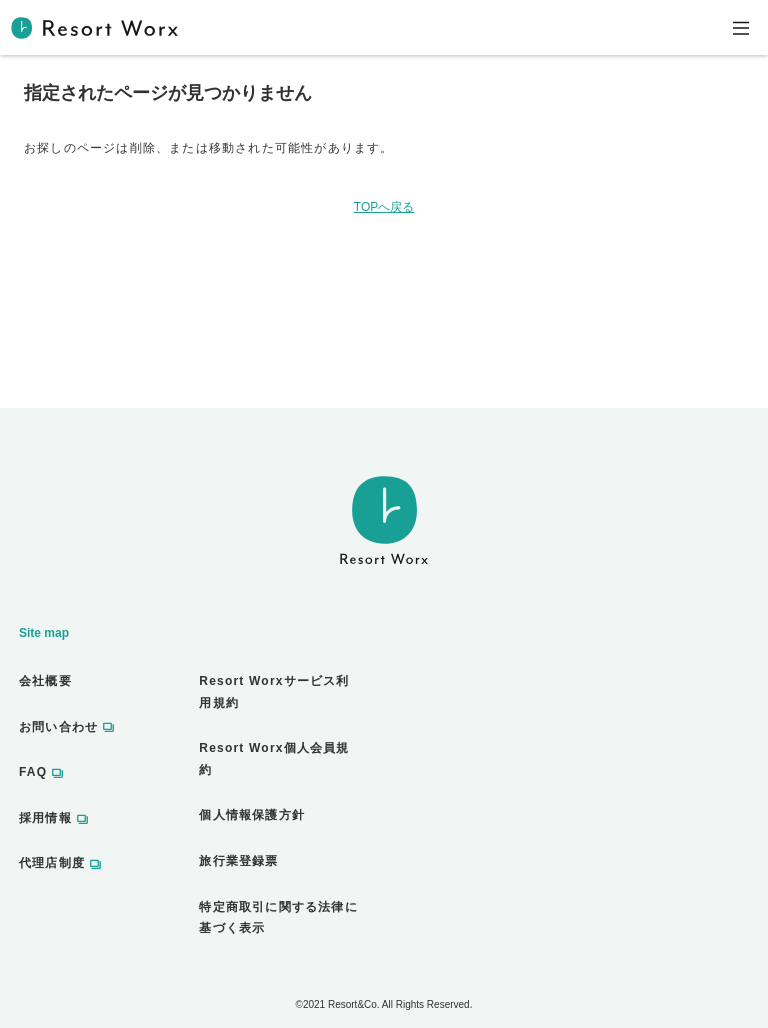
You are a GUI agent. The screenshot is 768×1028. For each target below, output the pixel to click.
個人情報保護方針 (252, 815)
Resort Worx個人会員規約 (274, 759)
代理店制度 (52, 863)
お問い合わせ (58, 727)
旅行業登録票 (238, 861)
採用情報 (45, 818)
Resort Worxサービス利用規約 (274, 692)
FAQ (33, 772)
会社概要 (45, 681)
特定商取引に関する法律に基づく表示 (278, 918)
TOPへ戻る (384, 207)
